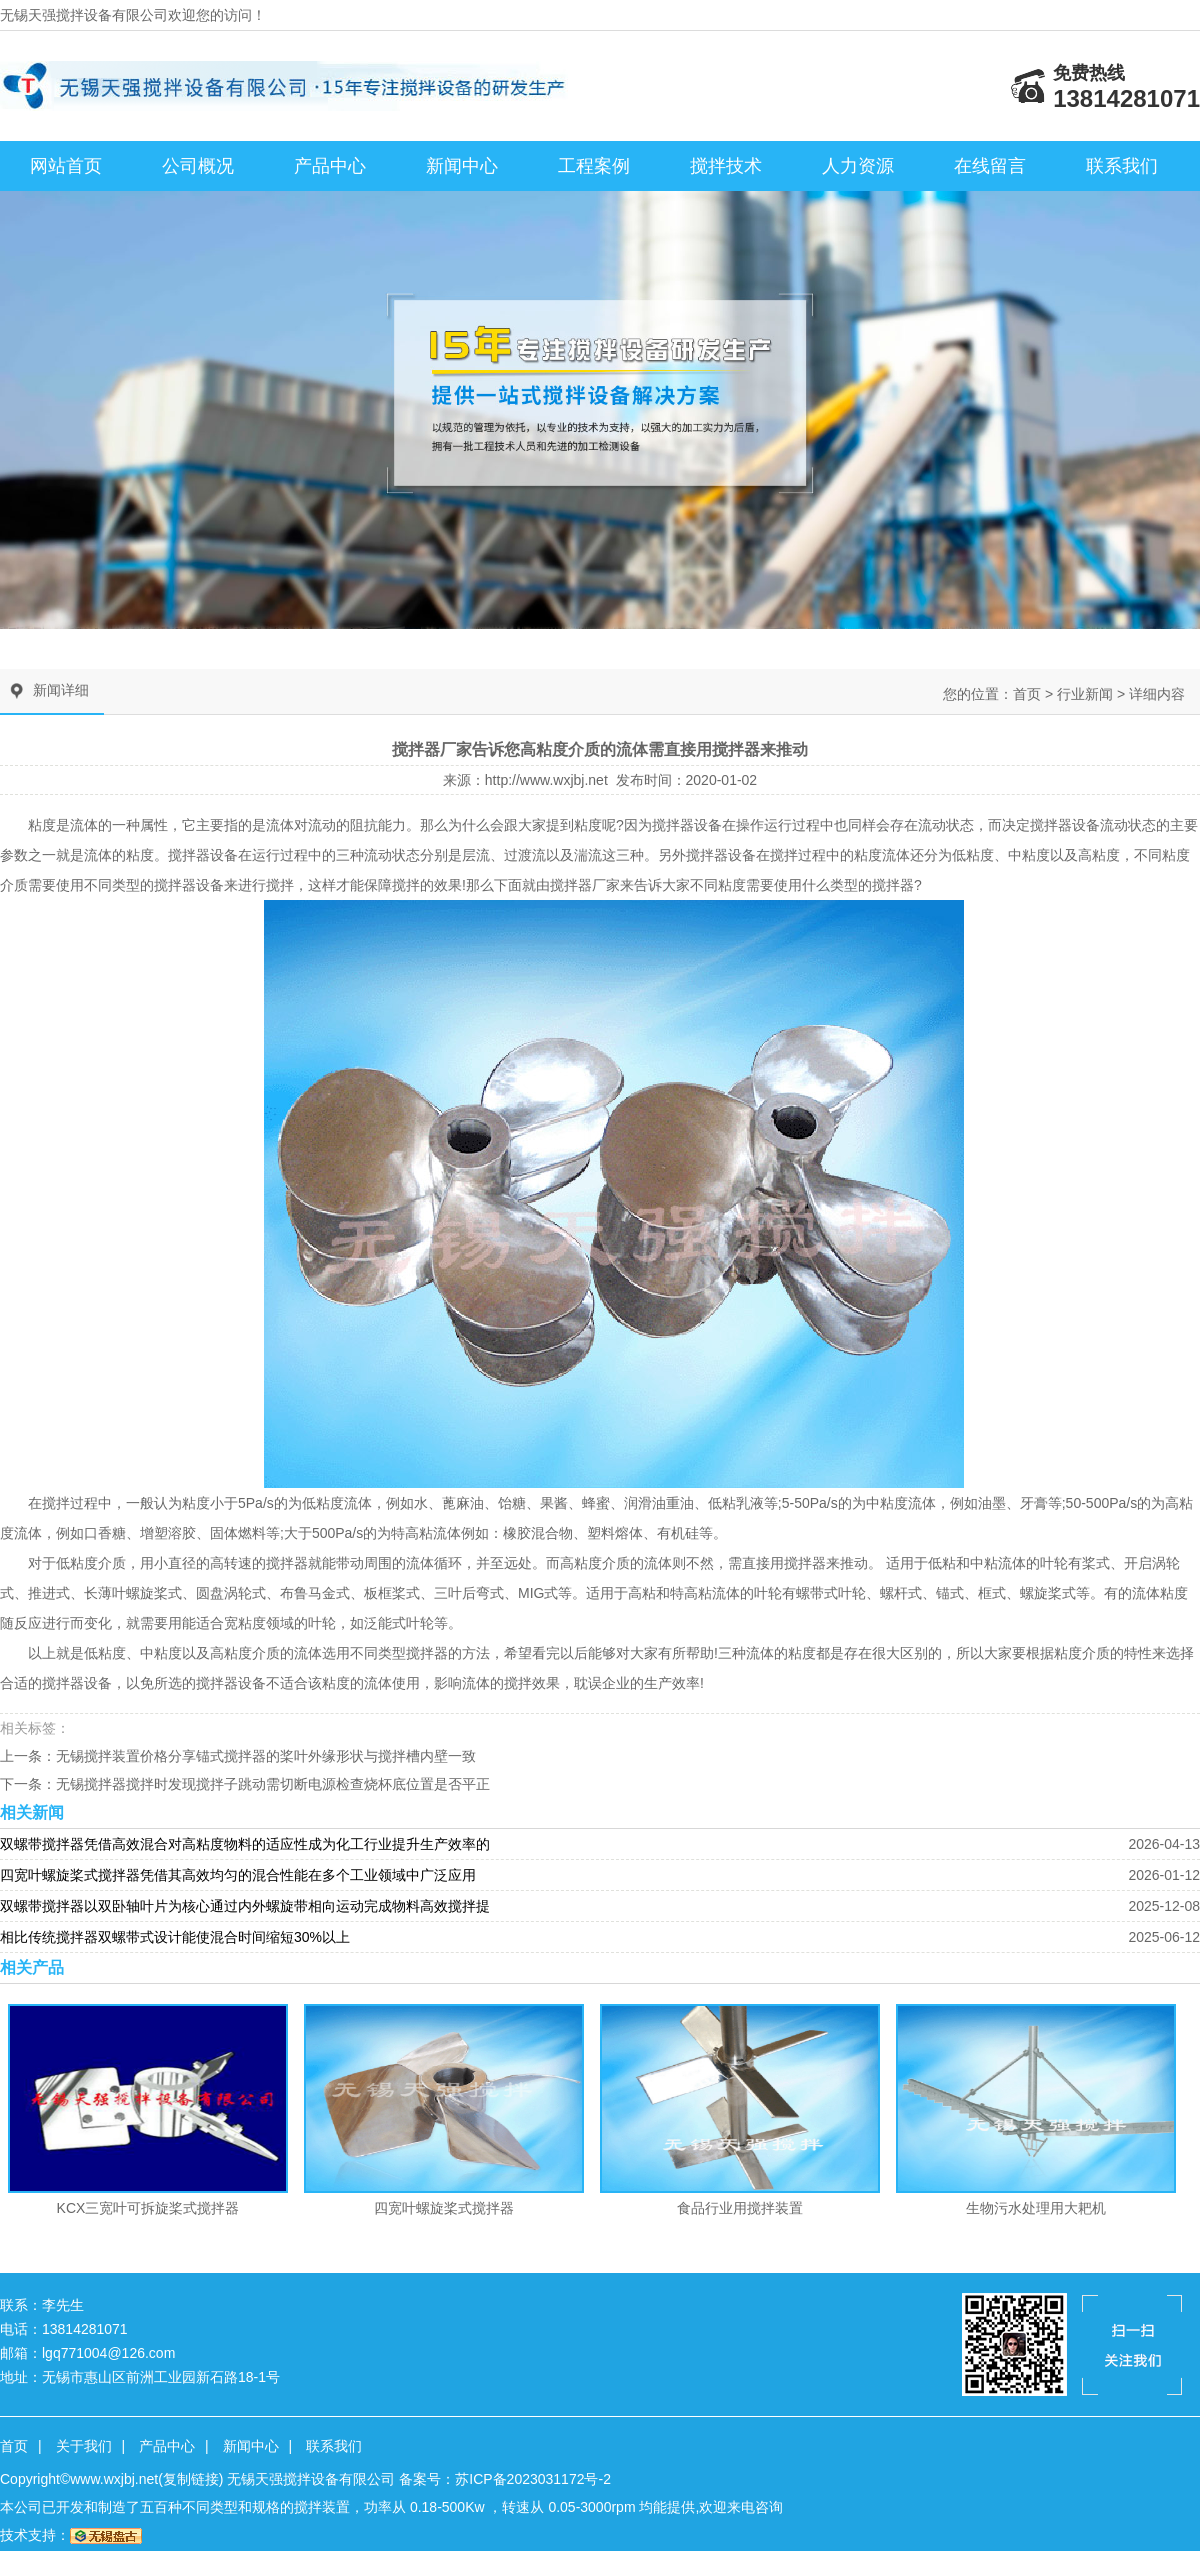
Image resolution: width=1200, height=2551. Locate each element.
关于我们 (84, 2446)
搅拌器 (673, 825)
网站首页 (66, 166)
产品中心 (330, 166)
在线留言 (990, 166)
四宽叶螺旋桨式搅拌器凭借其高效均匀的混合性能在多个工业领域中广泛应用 (238, 1875)
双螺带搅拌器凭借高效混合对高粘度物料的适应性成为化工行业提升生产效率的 (245, 1844)
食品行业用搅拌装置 (740, 2208)
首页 (1027, 694)
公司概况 (198, 166)
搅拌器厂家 (585, 885)
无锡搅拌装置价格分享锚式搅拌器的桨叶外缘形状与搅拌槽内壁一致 (266, 1756)
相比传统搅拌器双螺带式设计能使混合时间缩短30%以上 (175, 1937)
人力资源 (858, 166)
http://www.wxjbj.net (546, 780)
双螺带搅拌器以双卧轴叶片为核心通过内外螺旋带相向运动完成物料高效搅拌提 (245, 1906)
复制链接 (191, 2479)
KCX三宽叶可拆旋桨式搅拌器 (148, 2208)
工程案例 (594, 166)
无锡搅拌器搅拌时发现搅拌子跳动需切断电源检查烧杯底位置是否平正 (273, 1784)
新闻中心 (462, 166)
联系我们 (1122, 166)
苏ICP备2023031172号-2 (533, 2479)
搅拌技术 (726, 166)
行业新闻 (1085, 694)
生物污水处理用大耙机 (1036, 2208)
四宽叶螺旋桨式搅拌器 (444, 2208)
